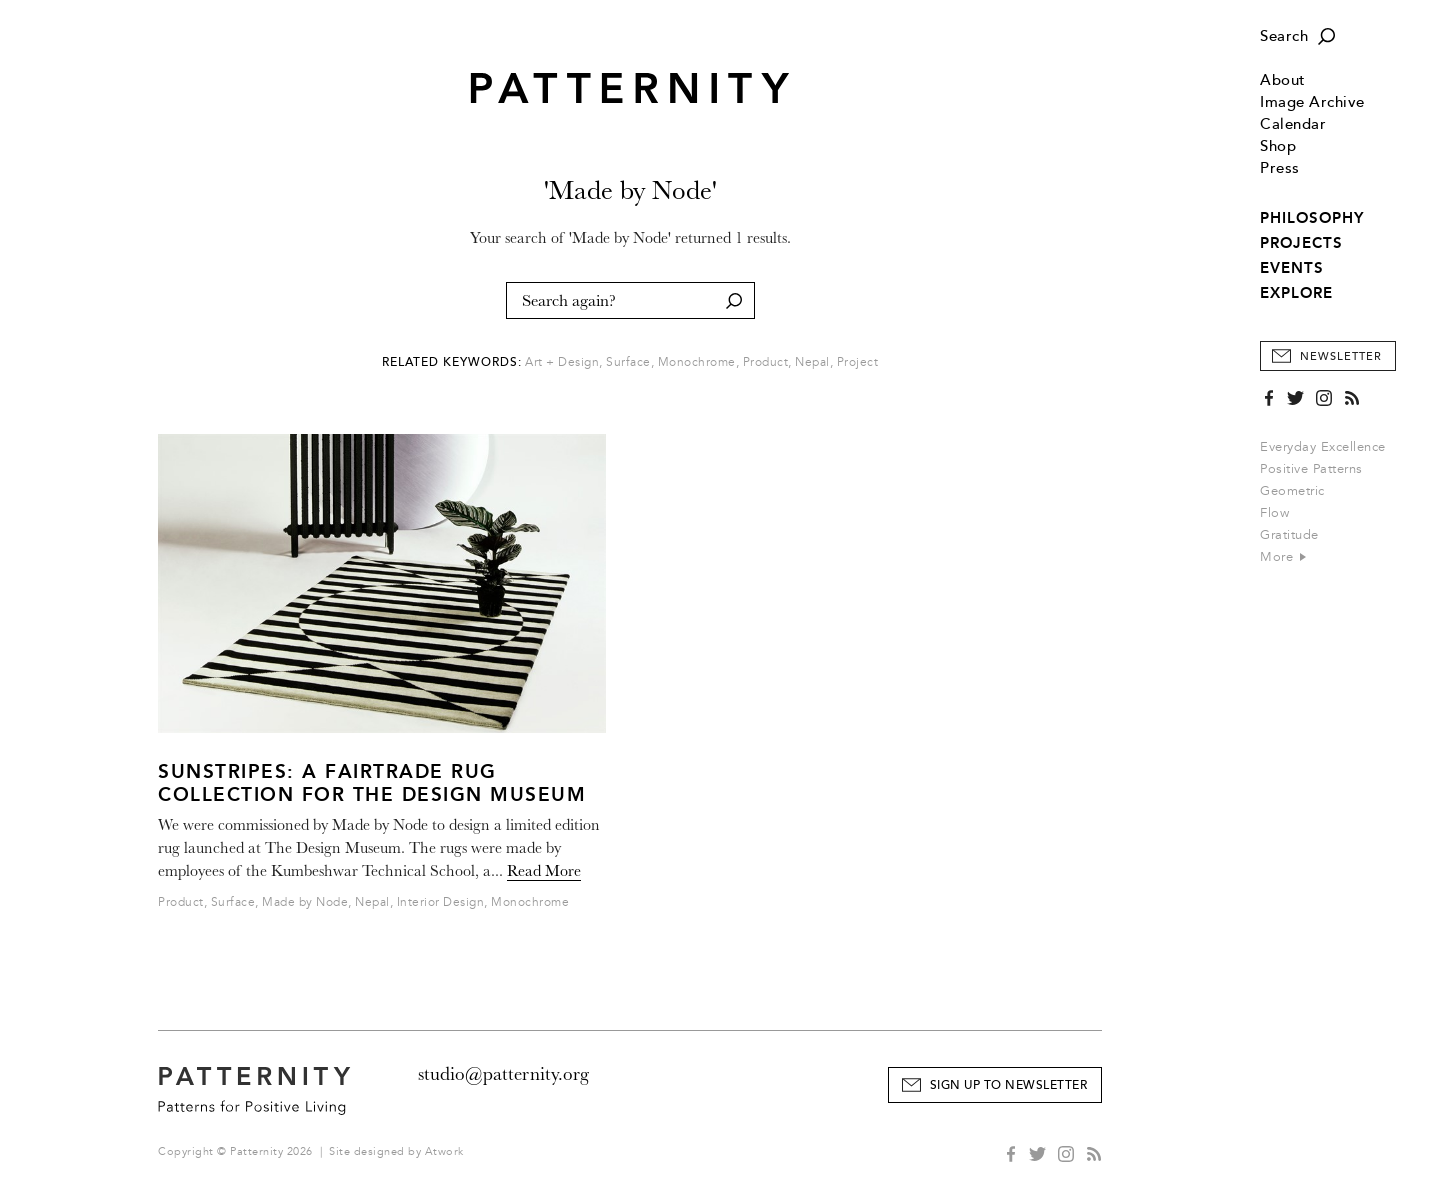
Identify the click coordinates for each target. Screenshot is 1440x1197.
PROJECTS (1301, 243)
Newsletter (1341, 356)
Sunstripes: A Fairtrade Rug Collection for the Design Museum (372, 783)
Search (1284, 36)
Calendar (1293, 124)
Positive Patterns (1311, 469)
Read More (544, 871)
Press (1280, 168)
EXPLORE (1296, 293)
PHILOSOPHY (1312, 218)
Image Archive (1312, 102)
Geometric (1292, 491)
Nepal (812, 362)
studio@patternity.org (503, 1074)
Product (766, 362)
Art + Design (562, 362)
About (1283, 80)
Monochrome (697, 362)
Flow (1274, 513)
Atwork (444, 1151)
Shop (1278, 146)
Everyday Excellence (1323, 447)
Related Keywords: (452, 362)
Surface (628, 362)
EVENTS (1292, 268)
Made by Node (305, 902)
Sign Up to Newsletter (1009, 1085)
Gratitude (1289, 535)
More (1283, 557)
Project (858, 362)
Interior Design (441, 902)
